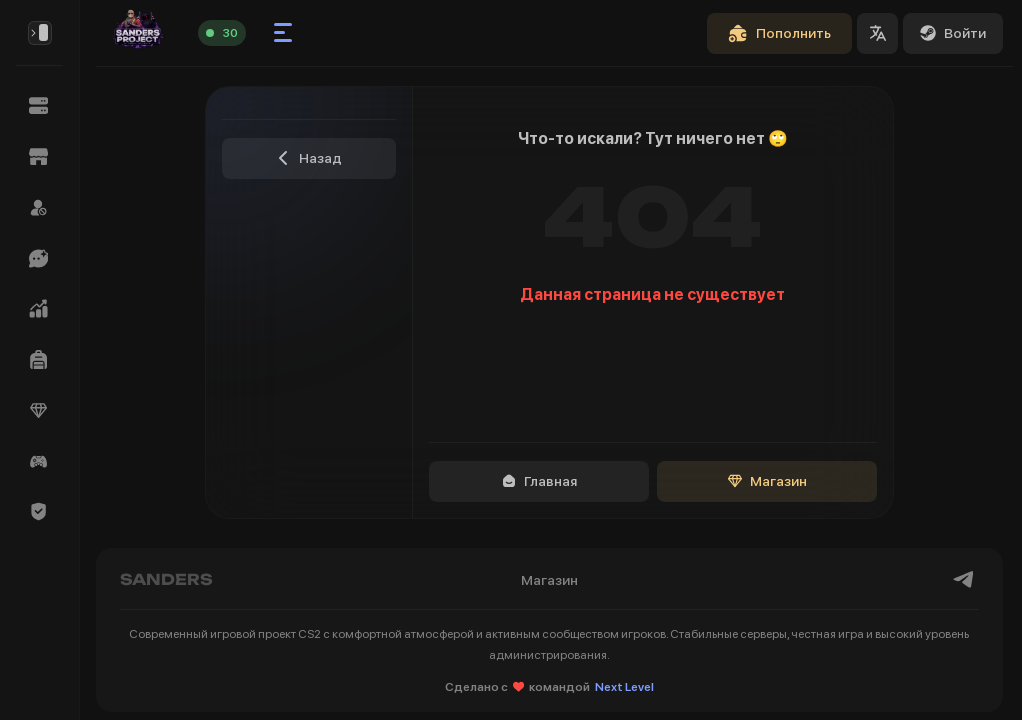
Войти (953, 33)
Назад (309, 158)
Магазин (767, 481)
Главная (539, 481)
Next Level (624, 687)
